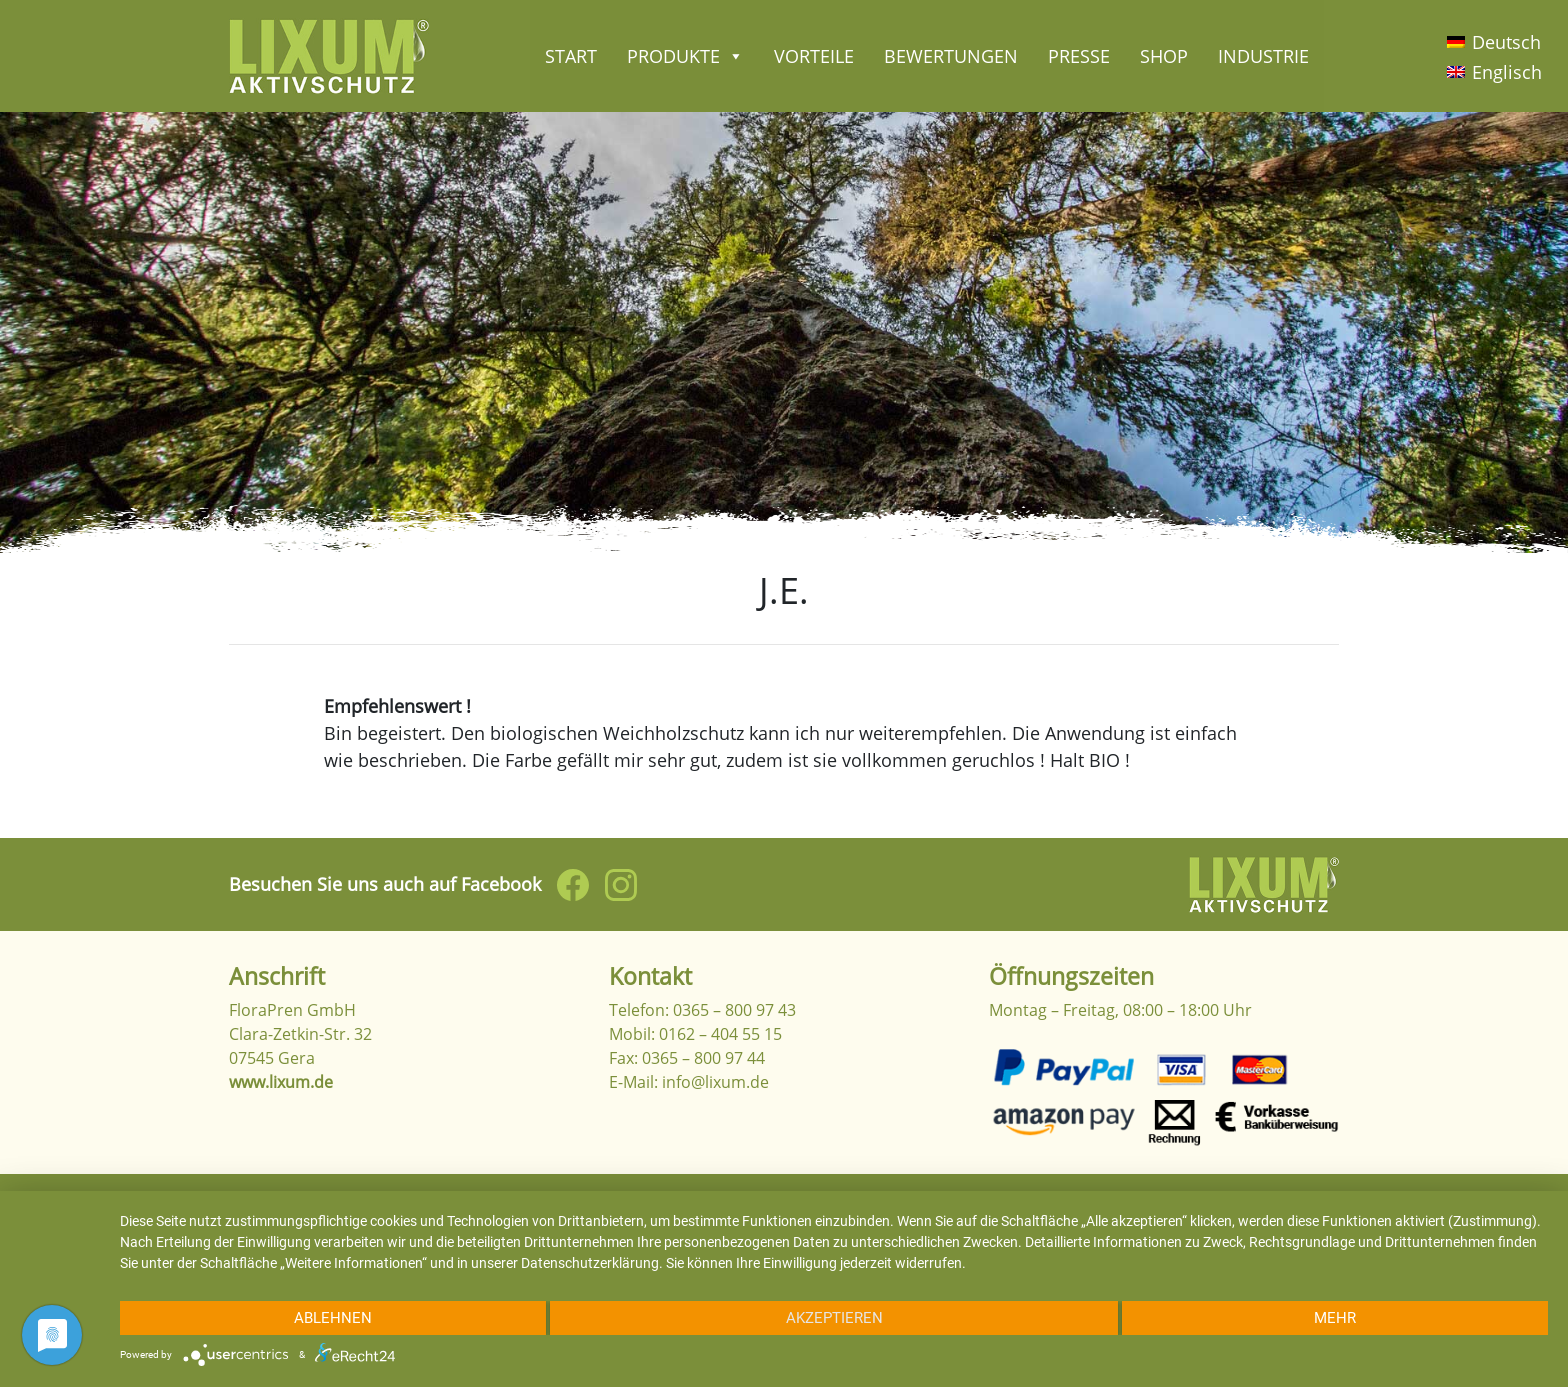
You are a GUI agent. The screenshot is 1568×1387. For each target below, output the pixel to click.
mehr (1335, 1318)
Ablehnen (333, 1318)
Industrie (1263, 56)
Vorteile (814, 56)
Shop (1164, 56)
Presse (1079, 56)
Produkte (685, 56)
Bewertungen (951, 56)
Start (571, 56)
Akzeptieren (834, 1318)
